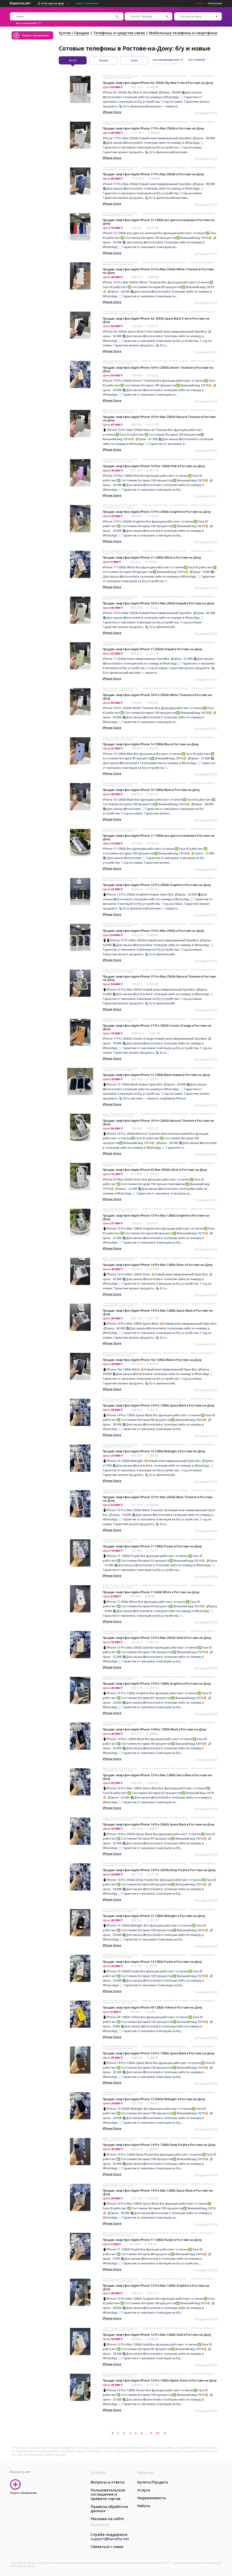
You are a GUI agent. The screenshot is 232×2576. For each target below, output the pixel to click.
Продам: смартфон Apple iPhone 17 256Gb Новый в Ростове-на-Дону (152, 649)
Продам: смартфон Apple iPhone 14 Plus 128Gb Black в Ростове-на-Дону (154, 1729)
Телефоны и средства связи (119, 32)
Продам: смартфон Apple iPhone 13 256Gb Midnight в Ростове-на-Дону (154, 2099)
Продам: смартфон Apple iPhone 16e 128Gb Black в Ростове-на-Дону (152, 1360)
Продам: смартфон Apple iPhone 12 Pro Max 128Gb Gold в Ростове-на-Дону (157, 2335)
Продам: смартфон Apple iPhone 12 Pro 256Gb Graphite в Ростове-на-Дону (157, 885)
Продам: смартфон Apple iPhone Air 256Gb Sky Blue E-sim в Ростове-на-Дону (158, 83)
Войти (199, 3)
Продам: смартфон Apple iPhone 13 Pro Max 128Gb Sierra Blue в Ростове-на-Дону (157, 1777)
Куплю (134, 60)
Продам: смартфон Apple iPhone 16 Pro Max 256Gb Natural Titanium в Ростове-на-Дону (160, 418)
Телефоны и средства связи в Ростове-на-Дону (164, 76)
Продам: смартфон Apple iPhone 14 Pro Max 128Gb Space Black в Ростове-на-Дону (158, 1312)
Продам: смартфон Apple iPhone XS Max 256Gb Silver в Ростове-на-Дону (155, 1170)
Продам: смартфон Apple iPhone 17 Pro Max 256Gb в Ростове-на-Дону (153, 128)
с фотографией (196, 59)
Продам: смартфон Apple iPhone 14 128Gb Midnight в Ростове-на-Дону (154, 1451)
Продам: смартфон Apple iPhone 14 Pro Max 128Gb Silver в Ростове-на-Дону (158, 1265)
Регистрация (215, 3)
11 (165, 2433)
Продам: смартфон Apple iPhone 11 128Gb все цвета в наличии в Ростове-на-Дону (159, 837)
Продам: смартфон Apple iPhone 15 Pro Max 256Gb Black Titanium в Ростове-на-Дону (158, 1498)
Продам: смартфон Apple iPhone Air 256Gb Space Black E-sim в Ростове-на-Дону (156, 320)
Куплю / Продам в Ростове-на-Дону (120, 76)
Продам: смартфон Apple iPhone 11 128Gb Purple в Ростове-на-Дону (152, 1546)
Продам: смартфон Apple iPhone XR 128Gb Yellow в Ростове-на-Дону (152, 2007)
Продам (103, 60)
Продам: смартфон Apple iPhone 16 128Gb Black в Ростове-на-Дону (151, 790)
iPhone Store (112, 112)
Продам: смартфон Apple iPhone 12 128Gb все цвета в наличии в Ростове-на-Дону (159, 221)
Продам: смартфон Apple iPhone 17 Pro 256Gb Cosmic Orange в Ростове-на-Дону (157, 1027)
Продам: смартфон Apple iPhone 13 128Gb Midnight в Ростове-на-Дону (154, 1916)
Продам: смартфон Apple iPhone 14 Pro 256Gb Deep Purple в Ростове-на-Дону (159, 1870)
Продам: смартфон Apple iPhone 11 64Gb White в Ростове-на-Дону (151, 1592)
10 (157, 2433)
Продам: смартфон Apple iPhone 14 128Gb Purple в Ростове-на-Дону (152, 1962)
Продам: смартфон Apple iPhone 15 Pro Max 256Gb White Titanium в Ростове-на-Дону (159, 271)
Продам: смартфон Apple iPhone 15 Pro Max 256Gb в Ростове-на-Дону (153, 931)
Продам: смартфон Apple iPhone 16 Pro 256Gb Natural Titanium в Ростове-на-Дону (159, 1122)
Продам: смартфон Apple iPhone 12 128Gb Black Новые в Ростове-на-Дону (156, 1075)
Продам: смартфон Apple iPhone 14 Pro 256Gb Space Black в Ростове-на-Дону (159, 1824)
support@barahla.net (110, 2538)
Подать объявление (87, 3)
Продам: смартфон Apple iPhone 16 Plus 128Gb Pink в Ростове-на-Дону (154, 466)
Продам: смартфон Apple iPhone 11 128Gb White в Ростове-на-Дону (152, 557)
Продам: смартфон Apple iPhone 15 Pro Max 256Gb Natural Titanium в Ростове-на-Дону (160, 978)
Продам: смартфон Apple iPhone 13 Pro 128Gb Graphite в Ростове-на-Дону (157, 1684)
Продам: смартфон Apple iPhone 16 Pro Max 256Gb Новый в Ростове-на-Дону (158, 603)
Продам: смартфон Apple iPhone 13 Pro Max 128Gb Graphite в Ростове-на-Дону (156, 1217)
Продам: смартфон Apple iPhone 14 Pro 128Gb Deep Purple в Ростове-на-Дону (159, 2145)
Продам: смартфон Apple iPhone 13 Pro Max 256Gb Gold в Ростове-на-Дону (157, 1638)
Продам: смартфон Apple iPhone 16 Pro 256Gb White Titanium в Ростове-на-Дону (158, 696)
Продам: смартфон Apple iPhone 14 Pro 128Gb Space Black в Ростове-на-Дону (159, 1405)
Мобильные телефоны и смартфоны (183, 32)
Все (72, 60)
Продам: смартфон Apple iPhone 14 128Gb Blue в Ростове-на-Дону (151, 744)
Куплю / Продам (74, 32)
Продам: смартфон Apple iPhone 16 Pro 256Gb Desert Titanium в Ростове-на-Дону (158, 369)
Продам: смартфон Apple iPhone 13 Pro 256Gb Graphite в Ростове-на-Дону (157, 512)
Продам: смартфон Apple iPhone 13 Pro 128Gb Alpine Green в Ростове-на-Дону (160, 2380)
